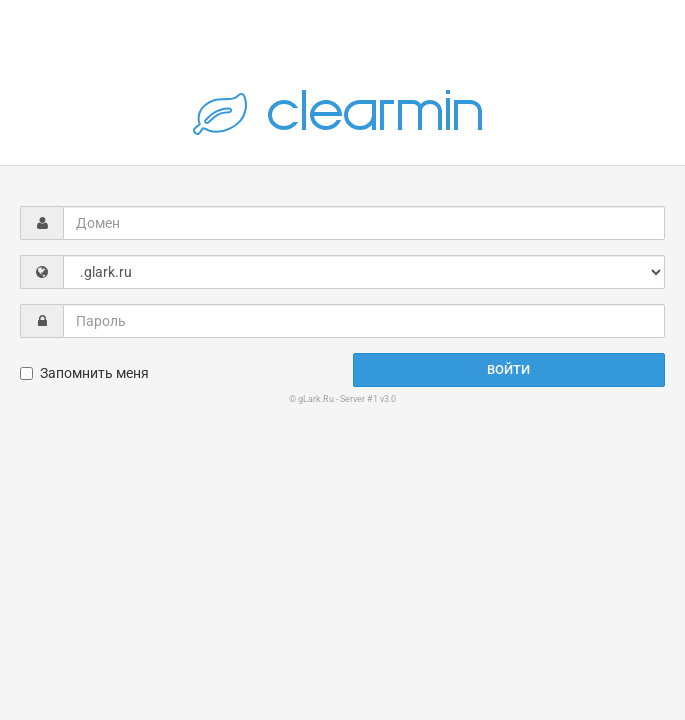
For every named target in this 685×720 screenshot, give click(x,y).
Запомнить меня (84, 373)
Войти (508, 369)
